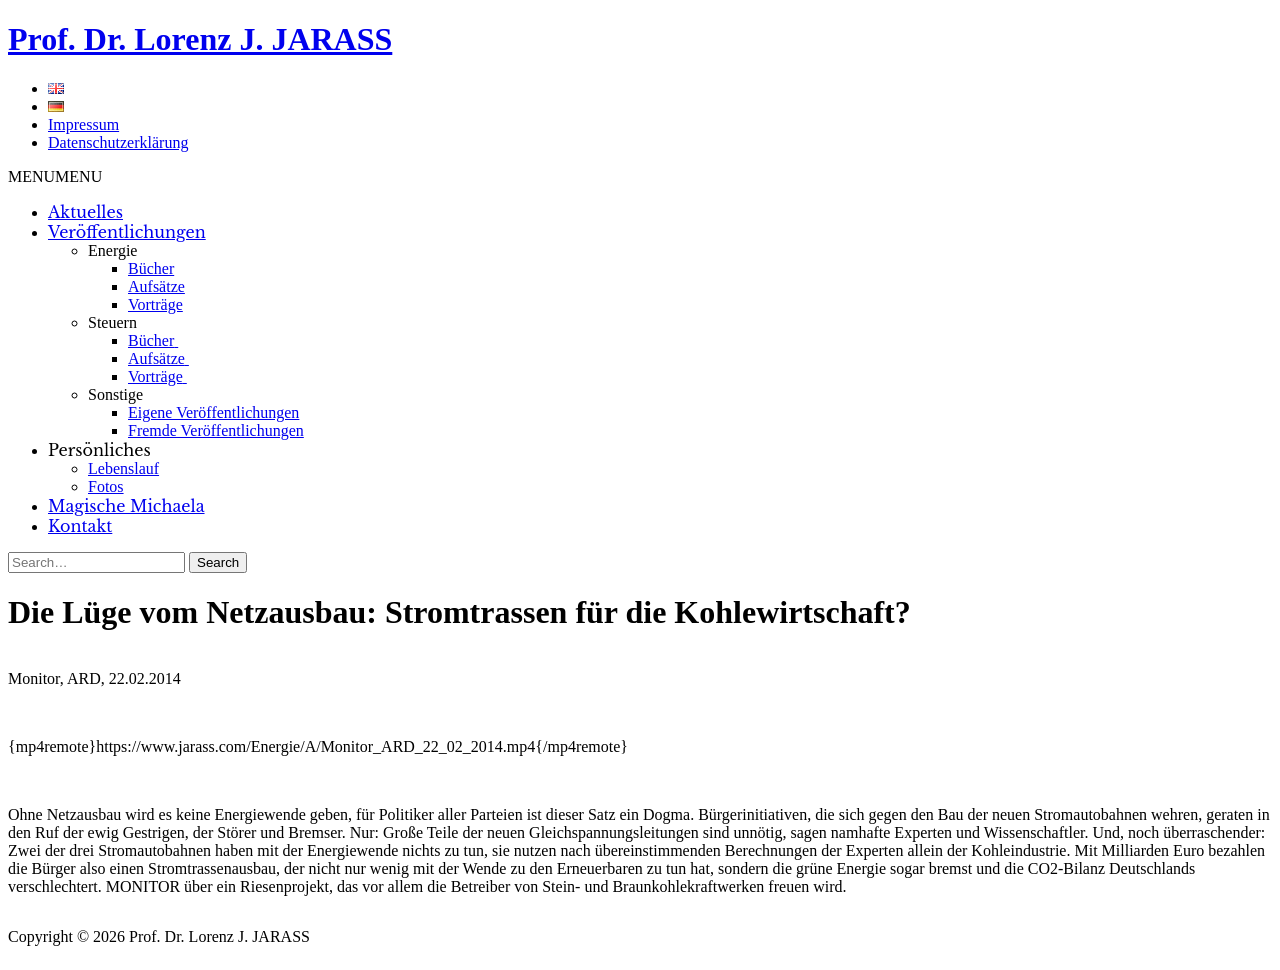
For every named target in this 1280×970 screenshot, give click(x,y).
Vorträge (155, 304)
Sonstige (115, 394)
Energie (112, 250)
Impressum (83, 124)
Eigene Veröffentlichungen (213, 412)
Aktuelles (85, 212)
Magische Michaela (126, 506)
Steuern (112, 322)
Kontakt (80, 526)
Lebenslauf (123, 468)
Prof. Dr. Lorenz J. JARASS (200, 39)
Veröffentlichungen (127, 232)
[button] (55, 176)
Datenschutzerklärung (118, 142)
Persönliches (99, 450)
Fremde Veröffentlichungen (216, 430)
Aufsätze (156, 286)
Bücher (151, 268)
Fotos (106, 486)
